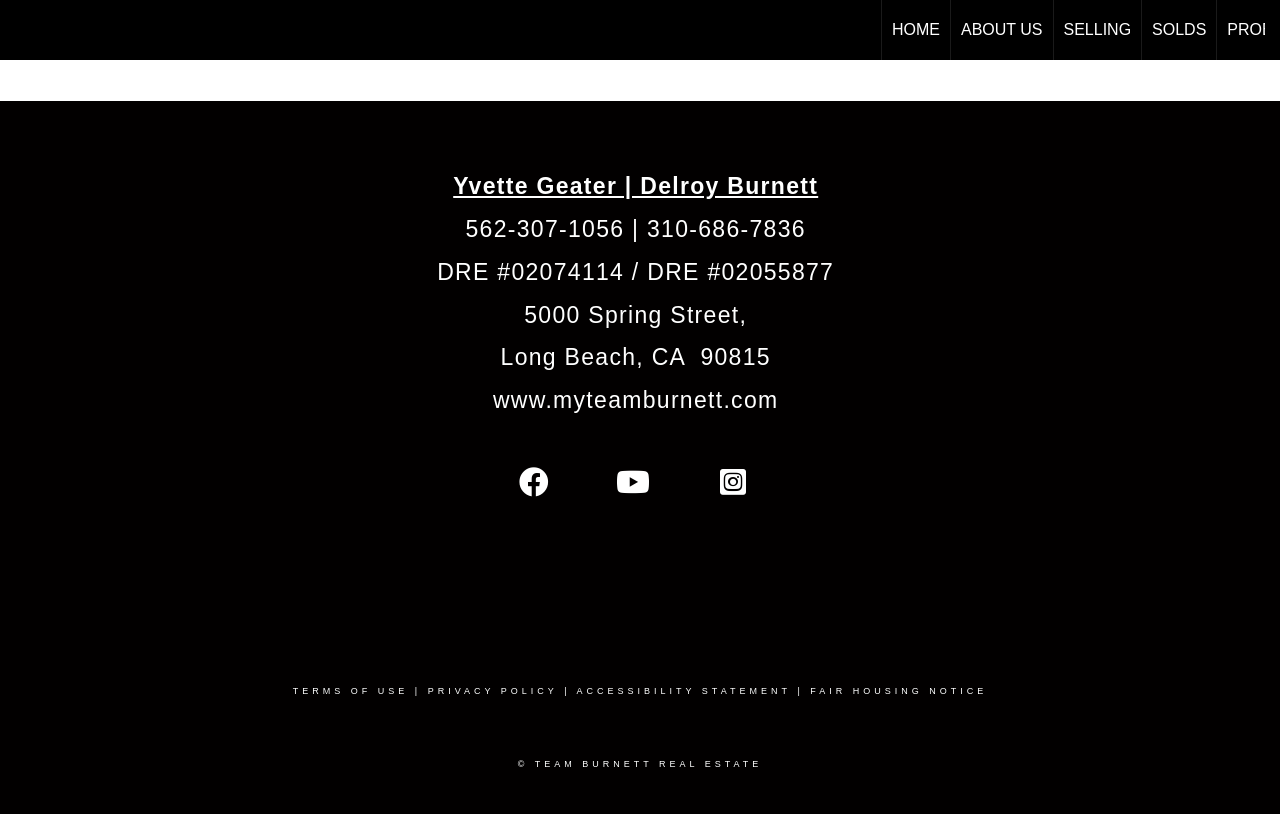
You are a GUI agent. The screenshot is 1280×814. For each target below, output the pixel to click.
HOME (916, 29)
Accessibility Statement (684, 691)
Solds (1179, 29)
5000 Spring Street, (635, 315)
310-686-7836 (726, 229)
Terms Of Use (351, 691)
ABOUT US (1002, 29)
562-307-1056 (545, 229)
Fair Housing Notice (898, 691)
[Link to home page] (25, 30)
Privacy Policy (493, 691)
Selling (1098, 29)
